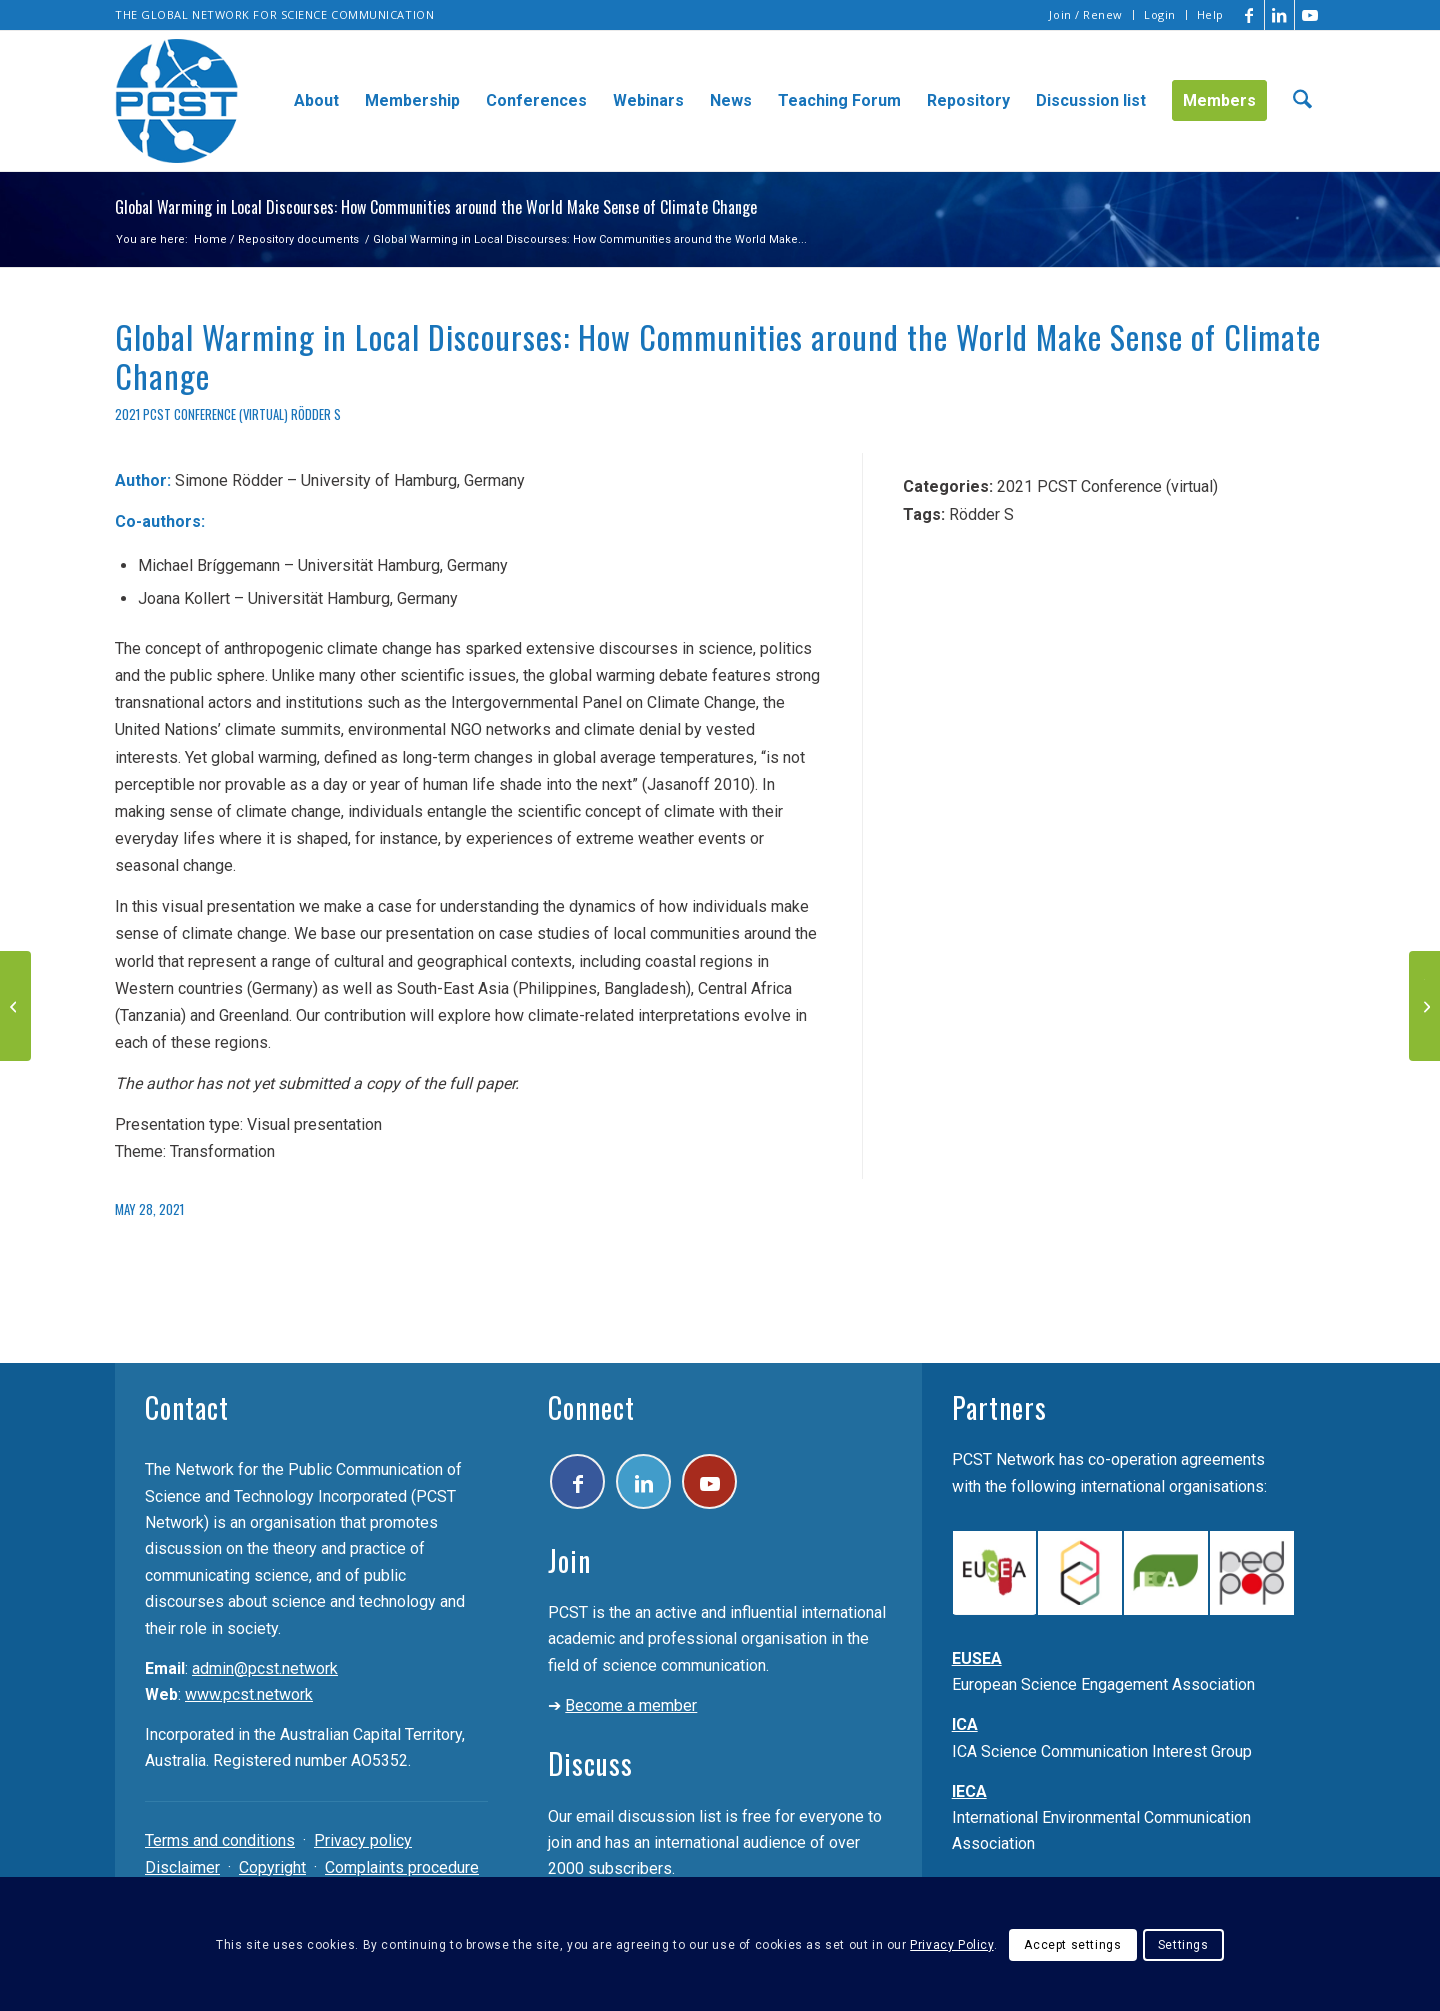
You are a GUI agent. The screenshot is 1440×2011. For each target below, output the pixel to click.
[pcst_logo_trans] (177, 101)
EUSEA (977, 1658)
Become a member (631, 1705)
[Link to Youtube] (1310, 15)
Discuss (590, 1763)
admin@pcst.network (265, 1668)
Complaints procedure (402, 1867)
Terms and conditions (220, 1840)
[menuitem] (1086, 15)
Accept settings (1072, 1945)
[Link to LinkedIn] (1279, 15)
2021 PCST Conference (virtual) (201, 414)
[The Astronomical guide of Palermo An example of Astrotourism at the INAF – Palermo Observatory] (1424, 1006)
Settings (1183, 1945)
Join (569, 1560)
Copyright (272, 1867)
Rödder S (316, 414)
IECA (969, 1791)
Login (1160, 14)
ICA (965, 1724)
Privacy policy (363, 1840)
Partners (999, 1407)
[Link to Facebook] (1249, 15)
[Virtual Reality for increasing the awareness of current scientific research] (15, 1006)
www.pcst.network (249, 1694)
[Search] (1302, 101)
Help (1210, 14)
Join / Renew (1086, 14)
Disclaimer (182, 1867)
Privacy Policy (951, 1945)
